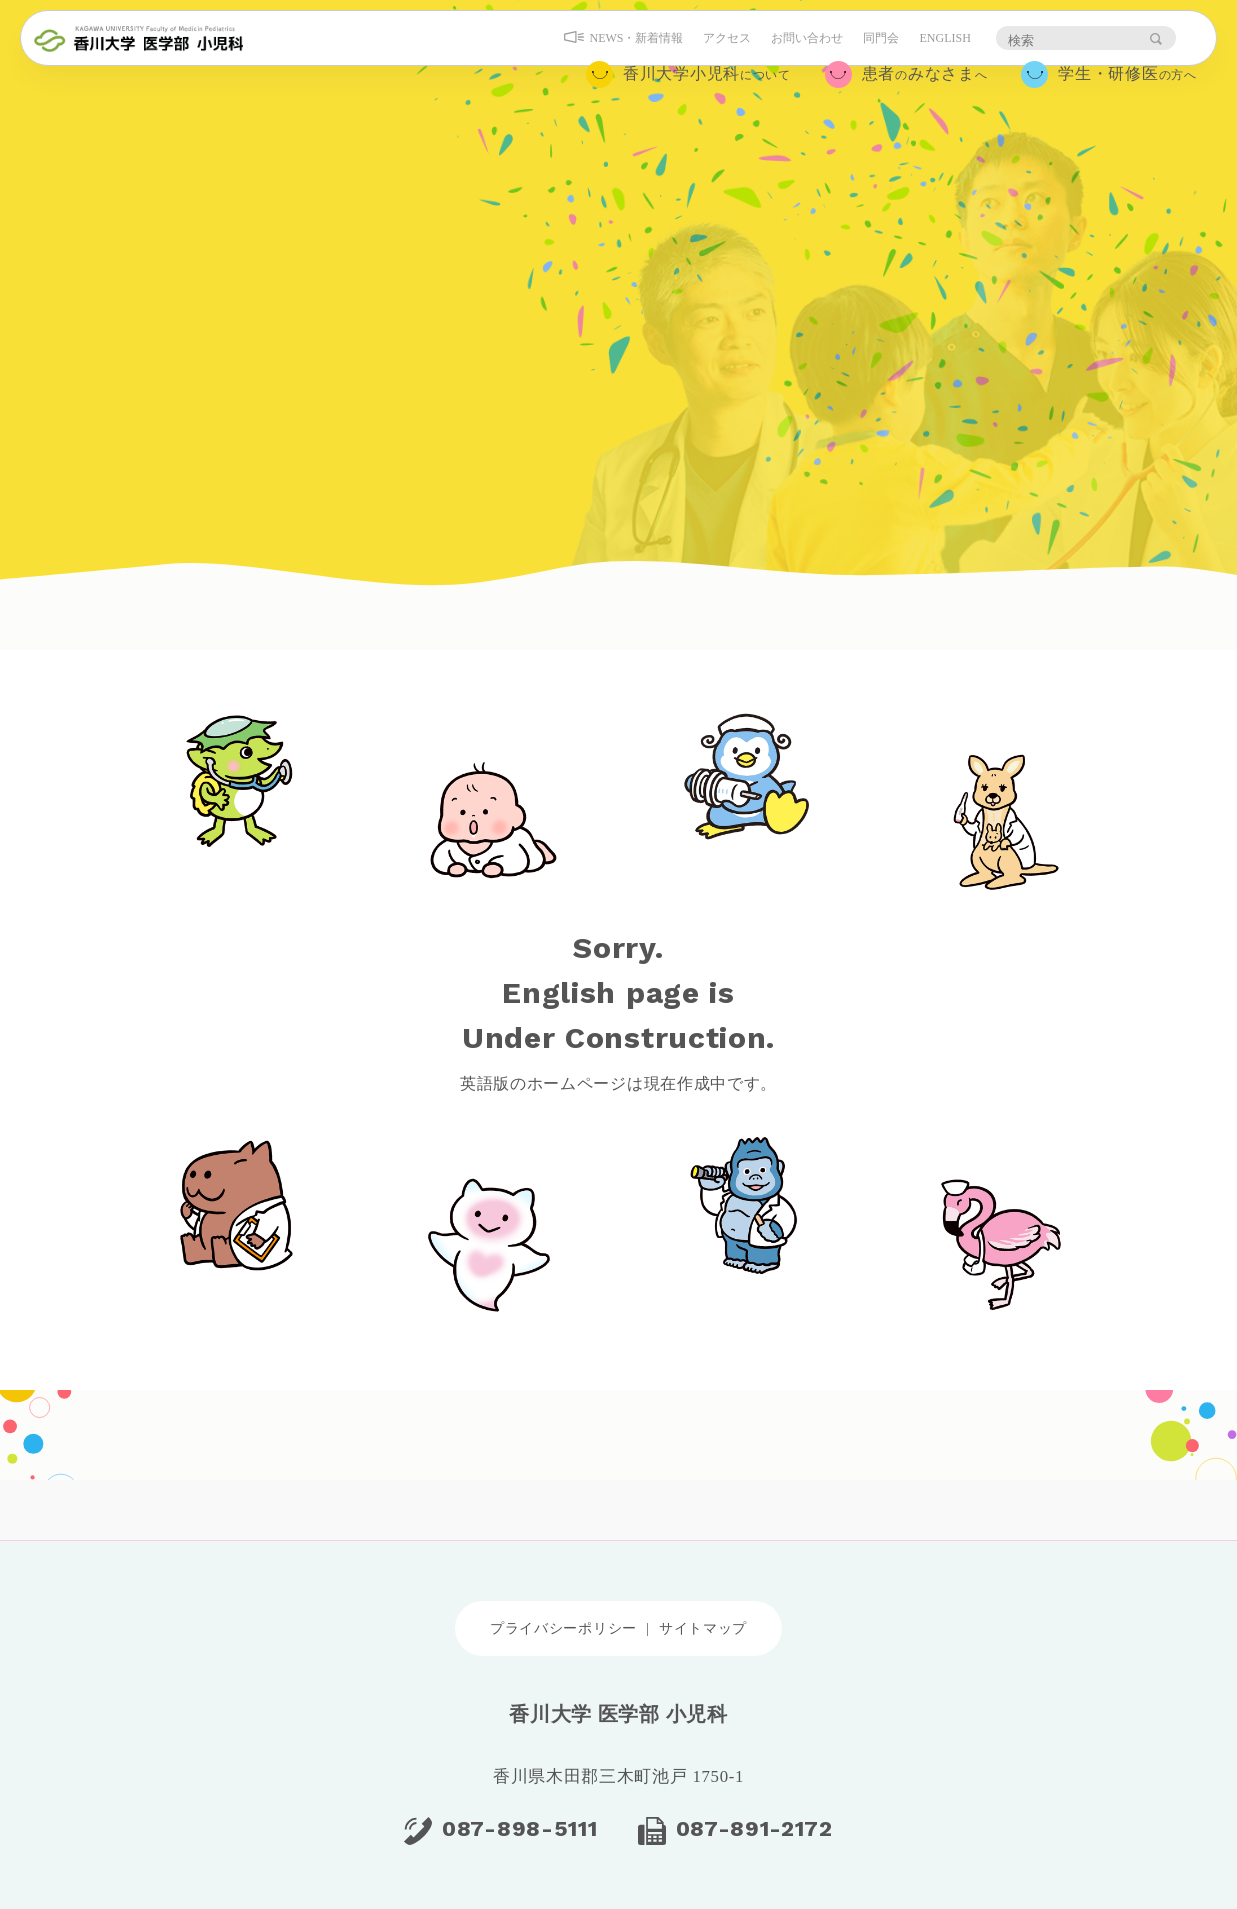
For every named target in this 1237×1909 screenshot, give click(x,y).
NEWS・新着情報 (627, 57)
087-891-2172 (754, 1828)
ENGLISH (935, 57)
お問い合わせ (798, 57)
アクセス (718, 57)
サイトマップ (703, 1628)
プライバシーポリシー (563, 1628)
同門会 (872, 57)
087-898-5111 (519, 1828)
